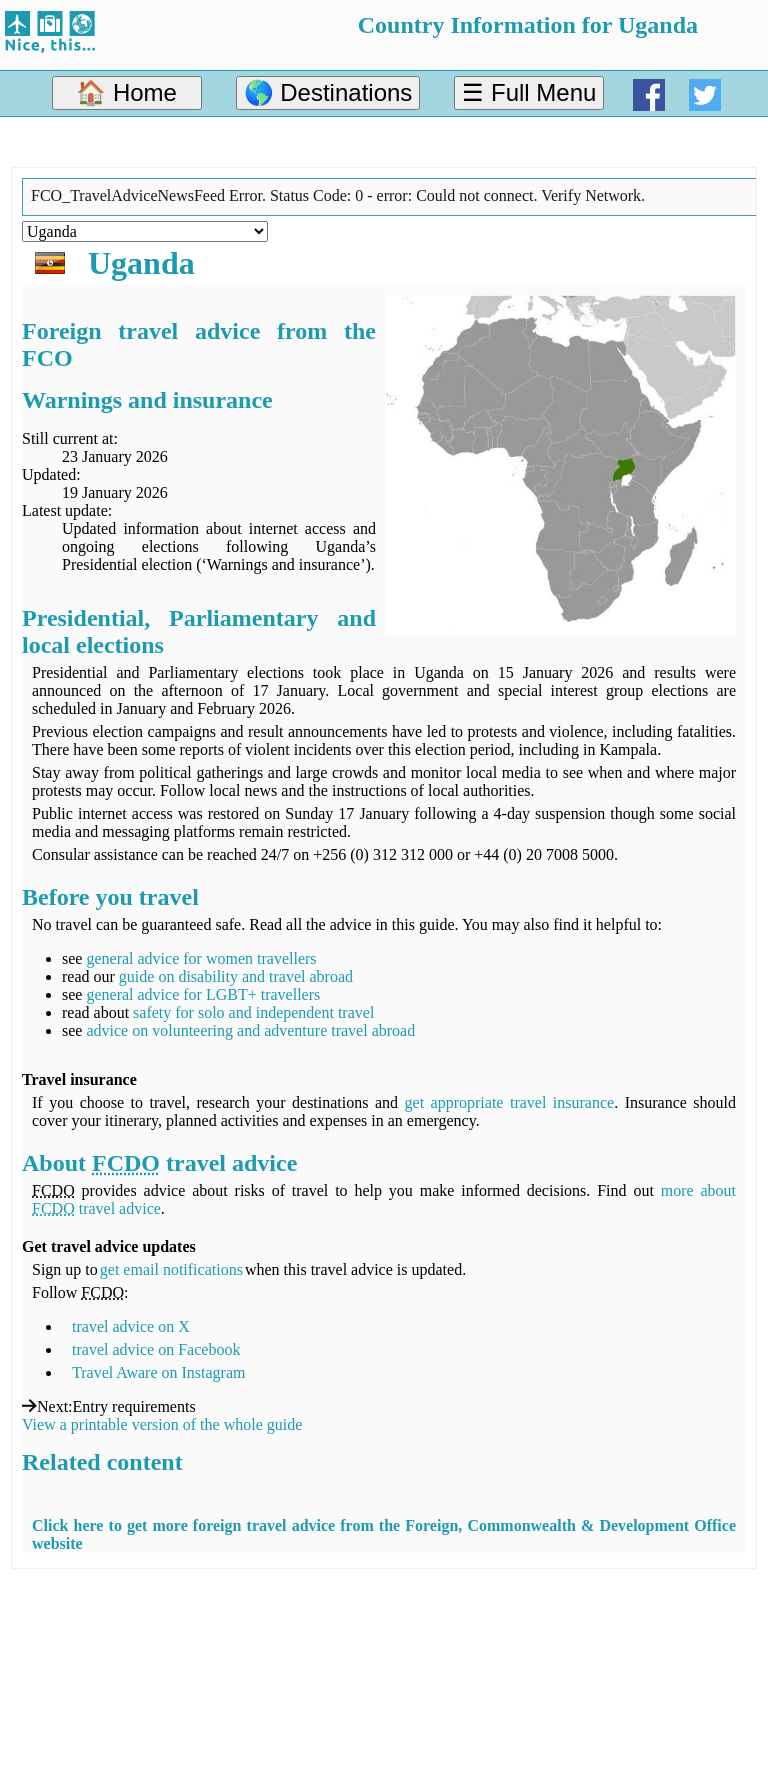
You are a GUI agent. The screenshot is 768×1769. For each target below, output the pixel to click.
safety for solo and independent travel (253, 1012)
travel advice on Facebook (156, 1349)
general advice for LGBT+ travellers (203, 994)
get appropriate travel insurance (510, 1102)
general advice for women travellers (201, 958)
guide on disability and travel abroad (236, 976)
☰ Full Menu (529, 92)
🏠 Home (126, 92)
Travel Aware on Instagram (158, 1372)
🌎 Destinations (328, 92)
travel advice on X (131, 1326)
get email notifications (171, 1269)
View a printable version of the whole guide (162, 1424)
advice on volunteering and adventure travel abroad (250, 1030)
